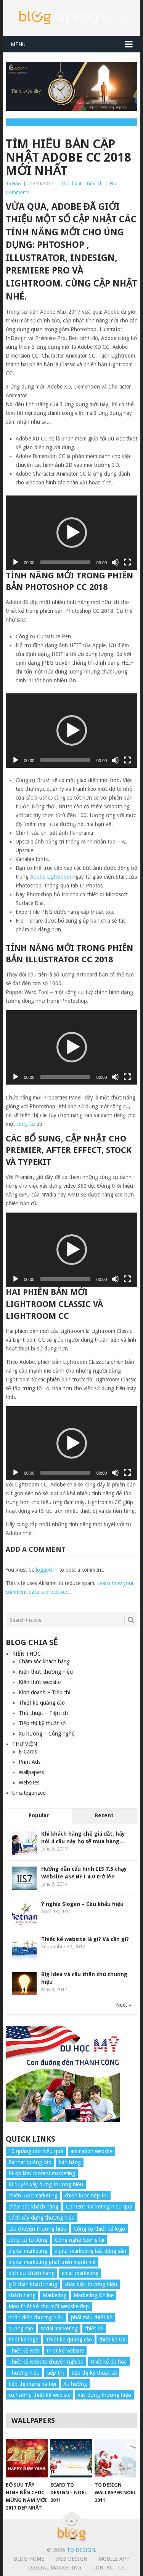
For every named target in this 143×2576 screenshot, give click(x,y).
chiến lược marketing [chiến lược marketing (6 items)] (33, 2195)
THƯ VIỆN (24, 1744)
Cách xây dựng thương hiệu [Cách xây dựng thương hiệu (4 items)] (41, 2218)
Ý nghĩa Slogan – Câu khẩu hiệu (82, 1904)
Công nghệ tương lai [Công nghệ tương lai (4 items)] (79, 2240)
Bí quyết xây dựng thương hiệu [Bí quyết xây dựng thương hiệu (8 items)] (45, 2184)
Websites (29, 1782)
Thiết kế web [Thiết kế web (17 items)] (23, 2351)
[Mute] (115, 562)
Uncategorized (29, 1793)
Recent (104, 1815)
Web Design (71, 2559)
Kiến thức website (40, 1682)
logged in (47, 1570)
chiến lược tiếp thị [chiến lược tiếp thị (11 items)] (86, 2195)
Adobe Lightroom (50, 877)
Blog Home (29, 2559)
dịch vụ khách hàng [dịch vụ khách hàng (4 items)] (31, 2273)
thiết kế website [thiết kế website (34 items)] (65, 2351)
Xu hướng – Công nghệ (47, 1734)
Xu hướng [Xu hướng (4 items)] (75, 2384)
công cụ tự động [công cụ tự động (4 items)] (28, 2240)
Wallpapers (31, 1772)
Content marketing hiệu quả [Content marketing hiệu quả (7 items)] (99, 2207)
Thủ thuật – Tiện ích (43, 1713)
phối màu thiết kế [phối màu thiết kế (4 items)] (91, 2317)
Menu (18, 44)
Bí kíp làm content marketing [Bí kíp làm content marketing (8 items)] (41, 2173)
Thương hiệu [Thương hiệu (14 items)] (24, 2373)
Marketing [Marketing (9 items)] (54, 2295)
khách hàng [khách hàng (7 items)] (21, 2295)
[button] (71, 532)
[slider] (65, 562)
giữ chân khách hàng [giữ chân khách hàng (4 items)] (32, 2284)
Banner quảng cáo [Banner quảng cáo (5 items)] (29, 2162)
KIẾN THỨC (26, 1654)
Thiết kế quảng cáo (42, 1703)
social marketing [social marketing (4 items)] (59, 2328)
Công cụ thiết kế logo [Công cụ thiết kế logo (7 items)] (99, 2229)
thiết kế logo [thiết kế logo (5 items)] (23, 2339)
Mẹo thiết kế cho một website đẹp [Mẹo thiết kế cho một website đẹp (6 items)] (48, 2306)
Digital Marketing (54, 2568)
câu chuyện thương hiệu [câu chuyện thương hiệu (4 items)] (37, 2229)
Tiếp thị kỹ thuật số (42, 1723)
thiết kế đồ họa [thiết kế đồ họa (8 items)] (109, 2362)
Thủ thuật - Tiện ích (82, 183)
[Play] (15, 562)
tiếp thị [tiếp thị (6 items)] (55, 2373)
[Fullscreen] (127, 562)
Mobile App (114, 2559)
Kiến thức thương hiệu (46, 1672)
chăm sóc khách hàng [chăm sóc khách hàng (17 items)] (33, 2207)
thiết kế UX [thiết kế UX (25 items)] (112, 2339)
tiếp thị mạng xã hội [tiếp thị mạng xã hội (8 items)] (32, 2384)
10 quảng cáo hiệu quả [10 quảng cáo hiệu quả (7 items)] (35, 2151)
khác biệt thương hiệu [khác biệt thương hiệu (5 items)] (90, 2284)
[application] (72, 532)
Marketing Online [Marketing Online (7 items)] (94, 2295)
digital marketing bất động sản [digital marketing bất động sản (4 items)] (91, 2251)
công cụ (25, 1124)
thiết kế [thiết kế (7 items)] (94, 2328)
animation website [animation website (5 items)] (91, 2151)
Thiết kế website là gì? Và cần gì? (85, 1939)
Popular (39, 1815)
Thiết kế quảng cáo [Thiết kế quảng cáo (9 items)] (69, 2339)
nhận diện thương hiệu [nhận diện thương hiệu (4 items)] (36, 2317)
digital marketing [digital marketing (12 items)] (27, 2251)
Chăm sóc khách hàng (44, 1661)
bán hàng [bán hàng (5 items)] (70, 2162)
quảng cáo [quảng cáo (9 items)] (20, 2328)
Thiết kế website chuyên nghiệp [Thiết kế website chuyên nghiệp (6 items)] (46, 2362)
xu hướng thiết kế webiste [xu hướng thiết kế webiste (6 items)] (39, 2395)
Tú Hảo (13, 183)
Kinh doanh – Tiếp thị (45, 1692)
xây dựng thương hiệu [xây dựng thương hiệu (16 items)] (104, 2395)
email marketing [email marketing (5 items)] (80, 2273)
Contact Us (108, 2568)
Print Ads (29, 1762)
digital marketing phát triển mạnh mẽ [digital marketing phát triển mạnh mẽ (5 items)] (52, 2262)
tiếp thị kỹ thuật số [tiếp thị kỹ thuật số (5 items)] (94, 2373)
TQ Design (81, 2550)
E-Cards (28, 1752)
